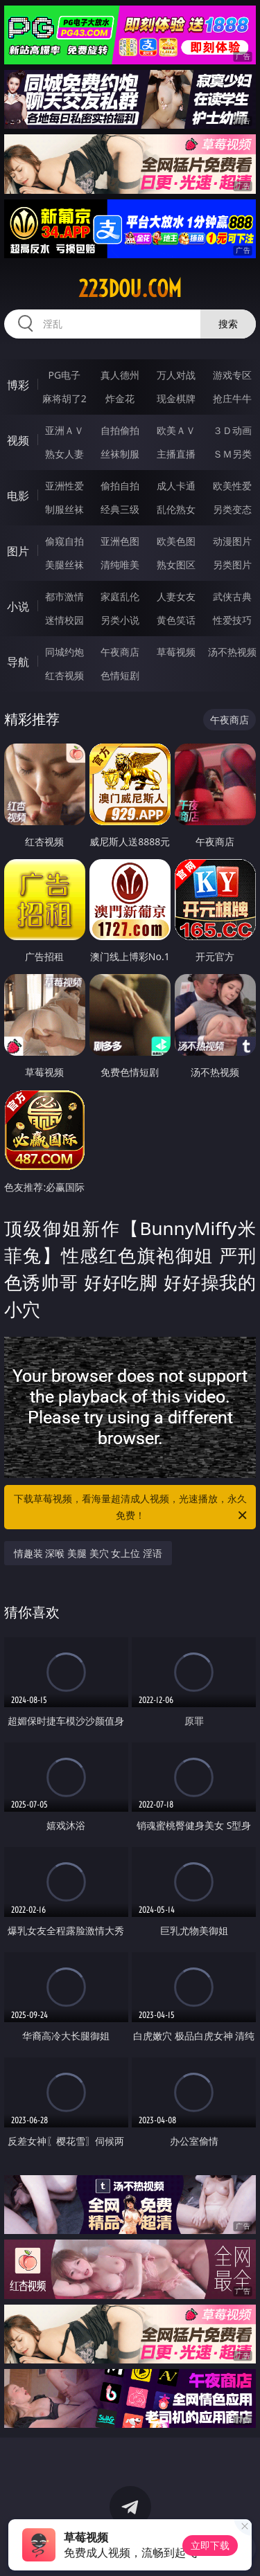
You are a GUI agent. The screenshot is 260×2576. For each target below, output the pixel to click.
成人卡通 (176, 485)
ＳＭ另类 (232, 453)
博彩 (18, 385)
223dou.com (130, 289)
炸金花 (120, 398)
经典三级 (120, 509)
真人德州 (120, 374)
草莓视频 (176, 651)
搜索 (228, 323)
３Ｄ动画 (232, 430)
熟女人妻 (64, 453)
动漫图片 (232, 541)
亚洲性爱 (64, 485)
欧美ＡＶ (176, 430)
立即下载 (210, 2545)
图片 (18, 551)
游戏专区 (232, 374)
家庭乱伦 (120, 596)
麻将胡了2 (64, 398)
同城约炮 (64, 651)
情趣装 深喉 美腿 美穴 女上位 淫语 (88, 1553)
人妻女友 (176, 596)
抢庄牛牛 (232, 398)
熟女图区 (176, 564)
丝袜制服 (120, 453)
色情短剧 (120, 675)
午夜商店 (120, 651)
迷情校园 (64, 620)
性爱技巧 (232, 620)
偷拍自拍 (120, 485)
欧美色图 (176, 541)
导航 (18, 661)
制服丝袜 (64, 509)
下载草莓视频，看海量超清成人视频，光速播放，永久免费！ (132, 1508)
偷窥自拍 (64, 541)
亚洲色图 (120, 541)
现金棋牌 (176, 398)
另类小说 (120, 620)
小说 (18, 606)
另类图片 (232, 564)
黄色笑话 (176, 620)
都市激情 (64, 596)
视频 (18, 440)
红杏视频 (64, 675)
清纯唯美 (120, 564)
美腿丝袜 (64, 564)
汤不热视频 (232, 651)
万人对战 (176, 374)
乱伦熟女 (176, 509)
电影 (18, 495)
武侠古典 (232, 596)
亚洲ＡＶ (64, 430)
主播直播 (176, 453)
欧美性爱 (232, 485)
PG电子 (64, 374)
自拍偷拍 (120, 430)
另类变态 (232, 509)
